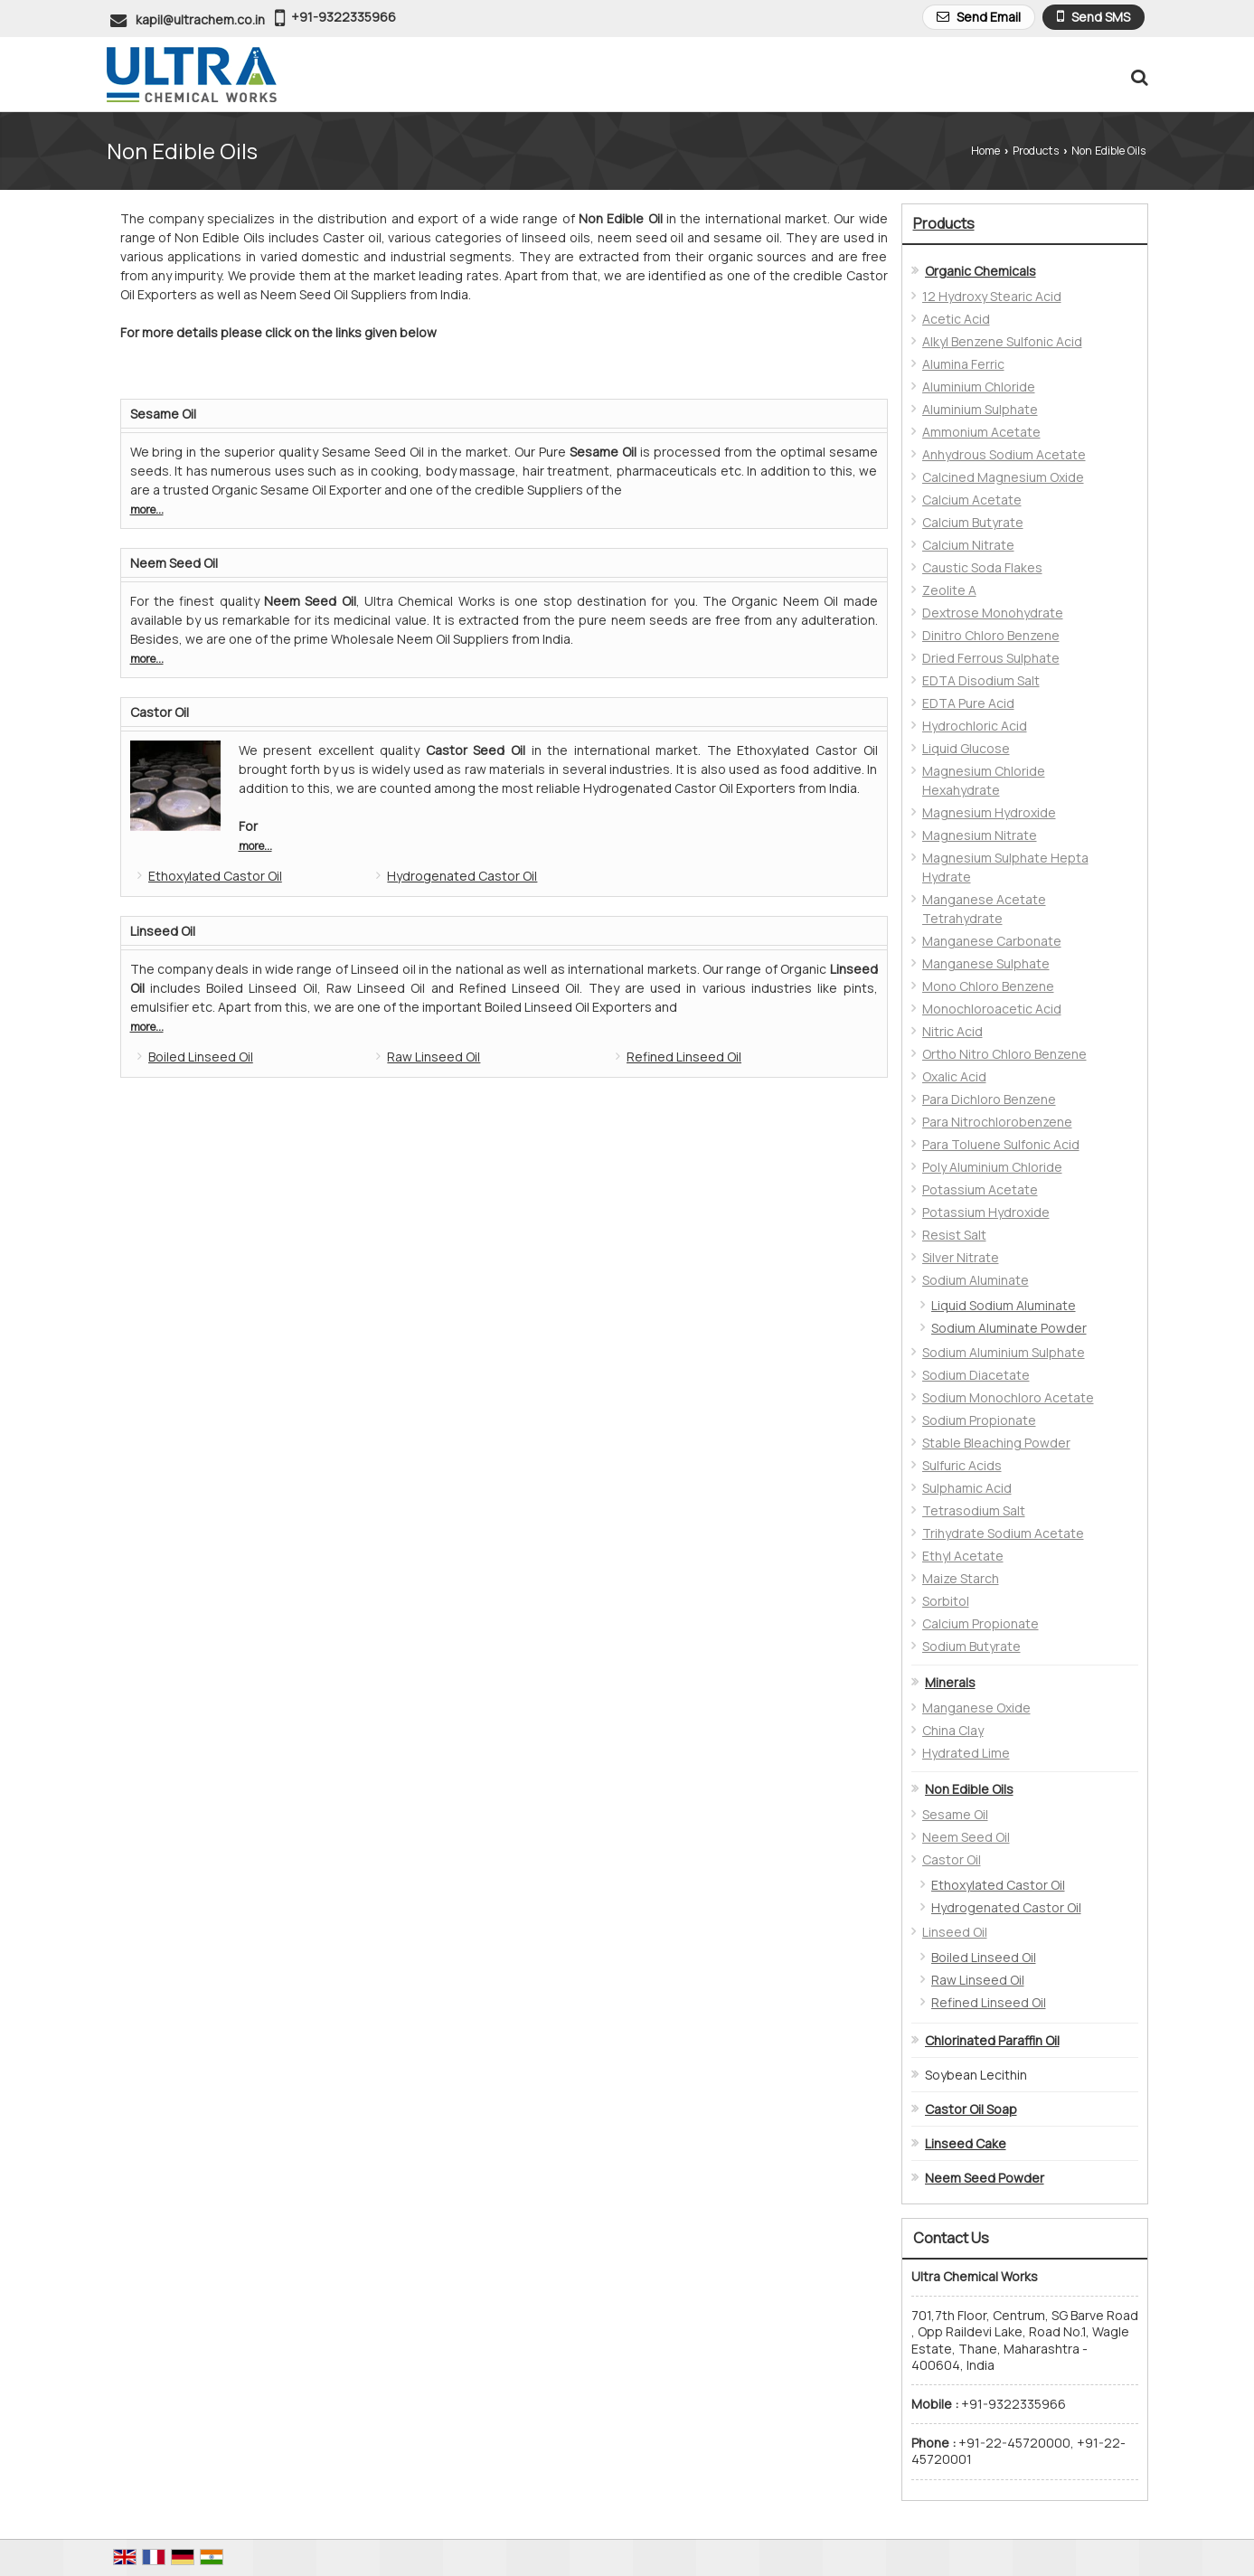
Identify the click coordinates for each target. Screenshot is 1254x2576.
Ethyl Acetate (963, 1555)
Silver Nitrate (960, 1257)
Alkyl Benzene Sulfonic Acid (1002, 341)
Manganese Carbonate (991, 940)
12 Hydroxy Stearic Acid (991, 296)
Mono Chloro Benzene (988, 986)
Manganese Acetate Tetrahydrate (984, 909)
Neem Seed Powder (984, 2177)
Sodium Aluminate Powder (1009, 1327)
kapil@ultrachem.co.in (200, 19)
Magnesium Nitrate (979, 835)
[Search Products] (1137, 77)
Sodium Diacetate (976, 1374)
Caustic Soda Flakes (982, 567)
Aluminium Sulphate (980, 409)
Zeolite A (949, 590)
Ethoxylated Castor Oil (215, 875)
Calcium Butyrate (972, 522)
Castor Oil (159, 712)
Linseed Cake (965, 2143)
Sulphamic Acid (967, 1487)
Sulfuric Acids (962, 1465)
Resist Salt (954, 1234)
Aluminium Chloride (978, 386)
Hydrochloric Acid (974, 725)
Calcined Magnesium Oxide (1003, 477)
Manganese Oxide (976, 1707)
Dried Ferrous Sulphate (991, 657)
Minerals (950, 1682)
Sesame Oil (163, 413)
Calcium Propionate (980, 1623)
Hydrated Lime (966, 1752)
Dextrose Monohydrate (992, 612)
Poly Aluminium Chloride (992, 1166)
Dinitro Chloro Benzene (991, 635)
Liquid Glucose (966, 748)
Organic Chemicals (980, 270)
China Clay (953, 1730)
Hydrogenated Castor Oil (462, 875)
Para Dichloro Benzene (989, 1099)
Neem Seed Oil (174, 562)
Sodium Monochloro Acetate (1008, 1397)
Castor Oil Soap (971, 2109)
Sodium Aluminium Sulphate (1003, 1352)
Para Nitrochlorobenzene (997, 1121)
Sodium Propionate (979, 1420)
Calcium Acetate (972, 499)
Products (1036, 150)
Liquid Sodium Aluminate (1003, 1305)
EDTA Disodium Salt (981, 680)
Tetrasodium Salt (973, 1510)
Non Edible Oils (969, 1789)
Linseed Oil (162, 930)
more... (147, 509)
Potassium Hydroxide (986, 1212)
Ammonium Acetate (981, 431)
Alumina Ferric (963, 364)
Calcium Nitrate (968, 544)
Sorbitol (945, 1600)
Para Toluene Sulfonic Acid (1001, 1144)
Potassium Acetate (980, 1189)
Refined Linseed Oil (684, 1056)
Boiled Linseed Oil (200, 1056)
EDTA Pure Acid (968, 703)
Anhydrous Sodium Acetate (1004, 454)
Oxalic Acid (954, 1076)
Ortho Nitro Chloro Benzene (1004, 1053)
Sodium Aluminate (975, 1279)
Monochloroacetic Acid (991, 1008)
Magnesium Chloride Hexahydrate (983, 780)
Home (985, 150)
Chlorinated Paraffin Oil (992, 2040)
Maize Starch (960, 1578)
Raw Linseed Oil (433, 1056)
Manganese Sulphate (986, 963)
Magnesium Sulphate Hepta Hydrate (1005, 867)
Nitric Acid (952, 1031)
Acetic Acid (956, 318)
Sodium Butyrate (971, 1646)
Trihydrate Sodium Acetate (1003, 1533)
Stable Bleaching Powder (996, 1442)
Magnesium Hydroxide (989, 812)
